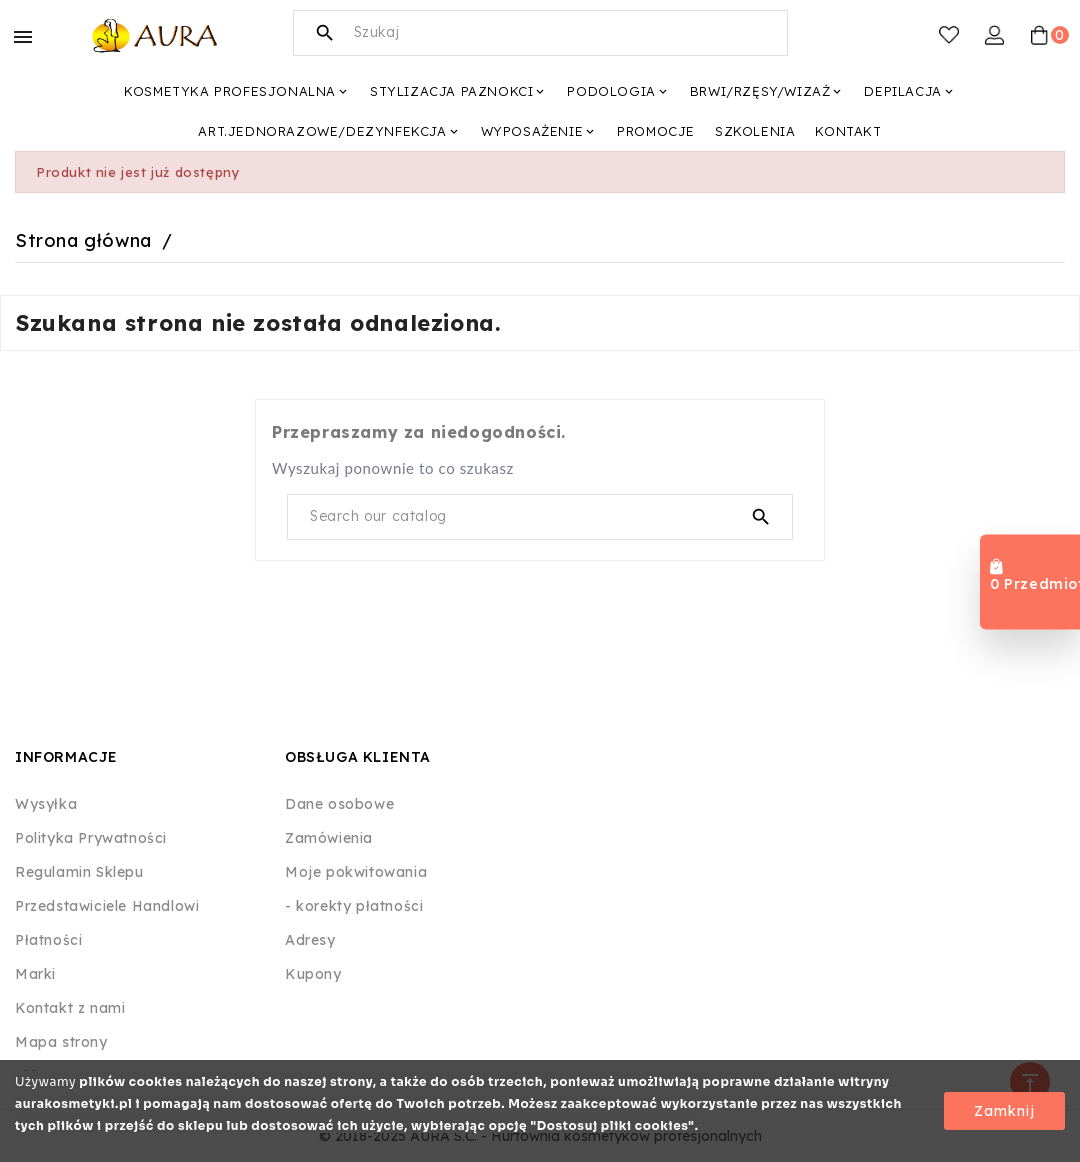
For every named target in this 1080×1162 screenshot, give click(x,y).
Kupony (313, 974)
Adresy (310, 940)
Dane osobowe (339, 804)
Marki (35, 974)
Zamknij (1004, 1111)
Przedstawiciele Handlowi (107, 906)
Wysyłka (46, 804)
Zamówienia (329, 838)
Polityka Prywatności (91, 838)
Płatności (48, 940)
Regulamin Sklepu (79, 872)
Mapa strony (61, 1042)
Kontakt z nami (70, 1008)
